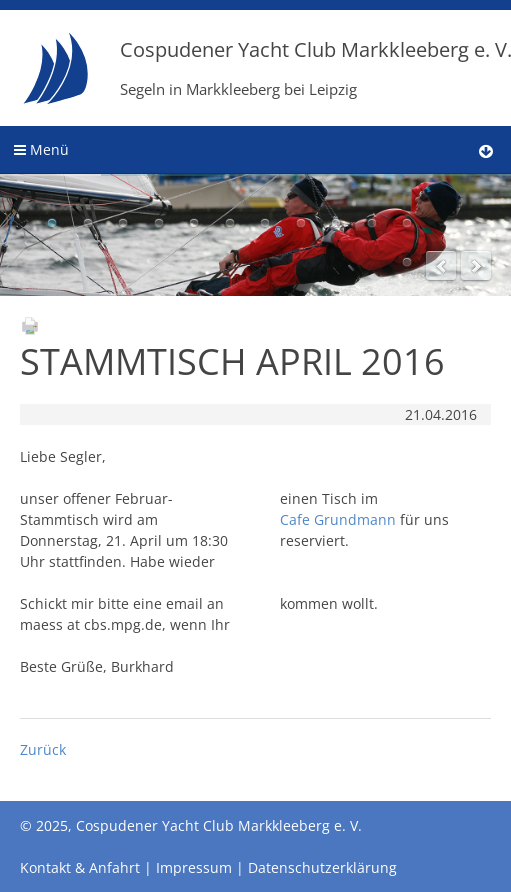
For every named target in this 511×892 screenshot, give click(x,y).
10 (372, 223)
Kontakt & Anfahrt (80, 867)
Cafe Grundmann (338, 519)
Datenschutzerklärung (322, 867)
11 (407, 223)
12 (407, 262)
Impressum (194, 867)
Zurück (43, 749)
